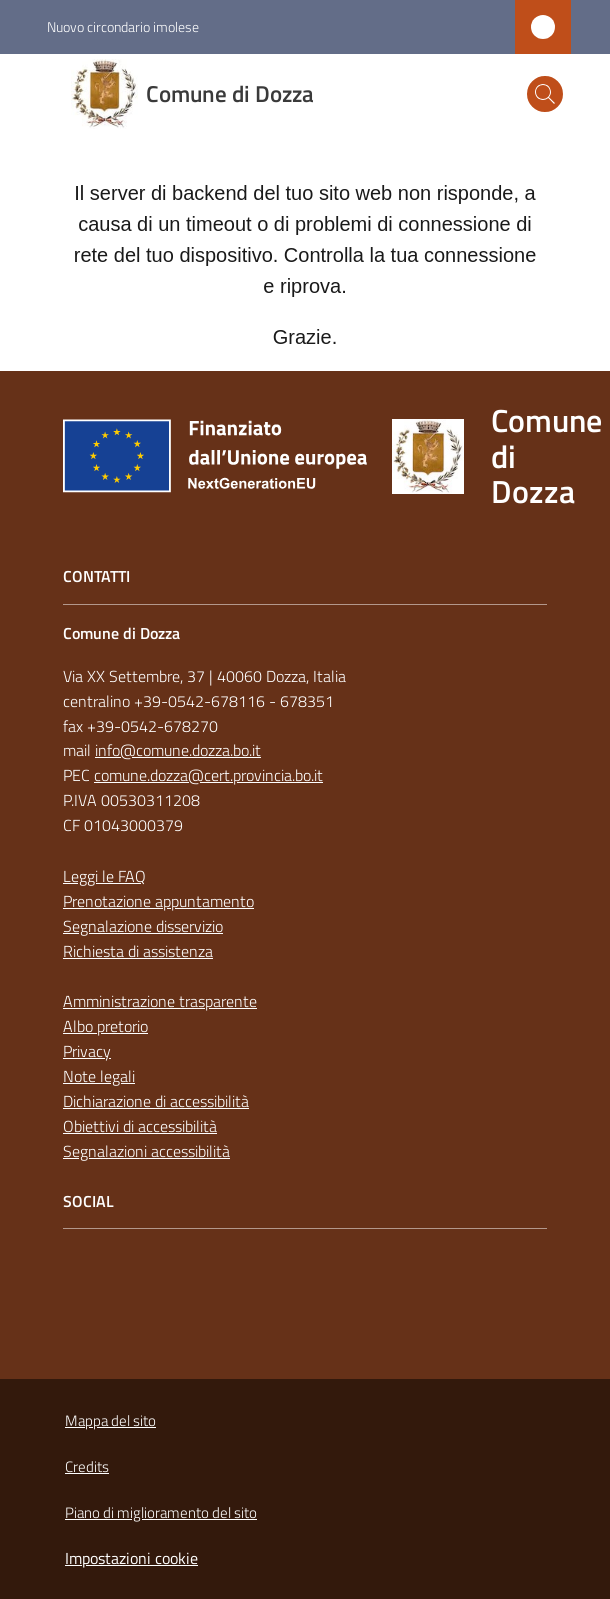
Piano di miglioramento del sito (161, 1512)
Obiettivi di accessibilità (140, 1126)
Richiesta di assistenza (138, 951)
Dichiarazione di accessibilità (156, 1101)
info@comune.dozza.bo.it (178, 750)
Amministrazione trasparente (160, 1001)
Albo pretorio (105, 1026)
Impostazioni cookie (131, 1558)
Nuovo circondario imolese (123, 26)
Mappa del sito (110, 1420)
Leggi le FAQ (104, 876)
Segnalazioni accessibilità (146, 1151)
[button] (545, 94)
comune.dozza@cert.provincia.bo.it (208, 775)
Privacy (87, 1051)
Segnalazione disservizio (143, 926)
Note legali (99, 1076)
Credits (87, 1466)
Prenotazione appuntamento (158, 901)
